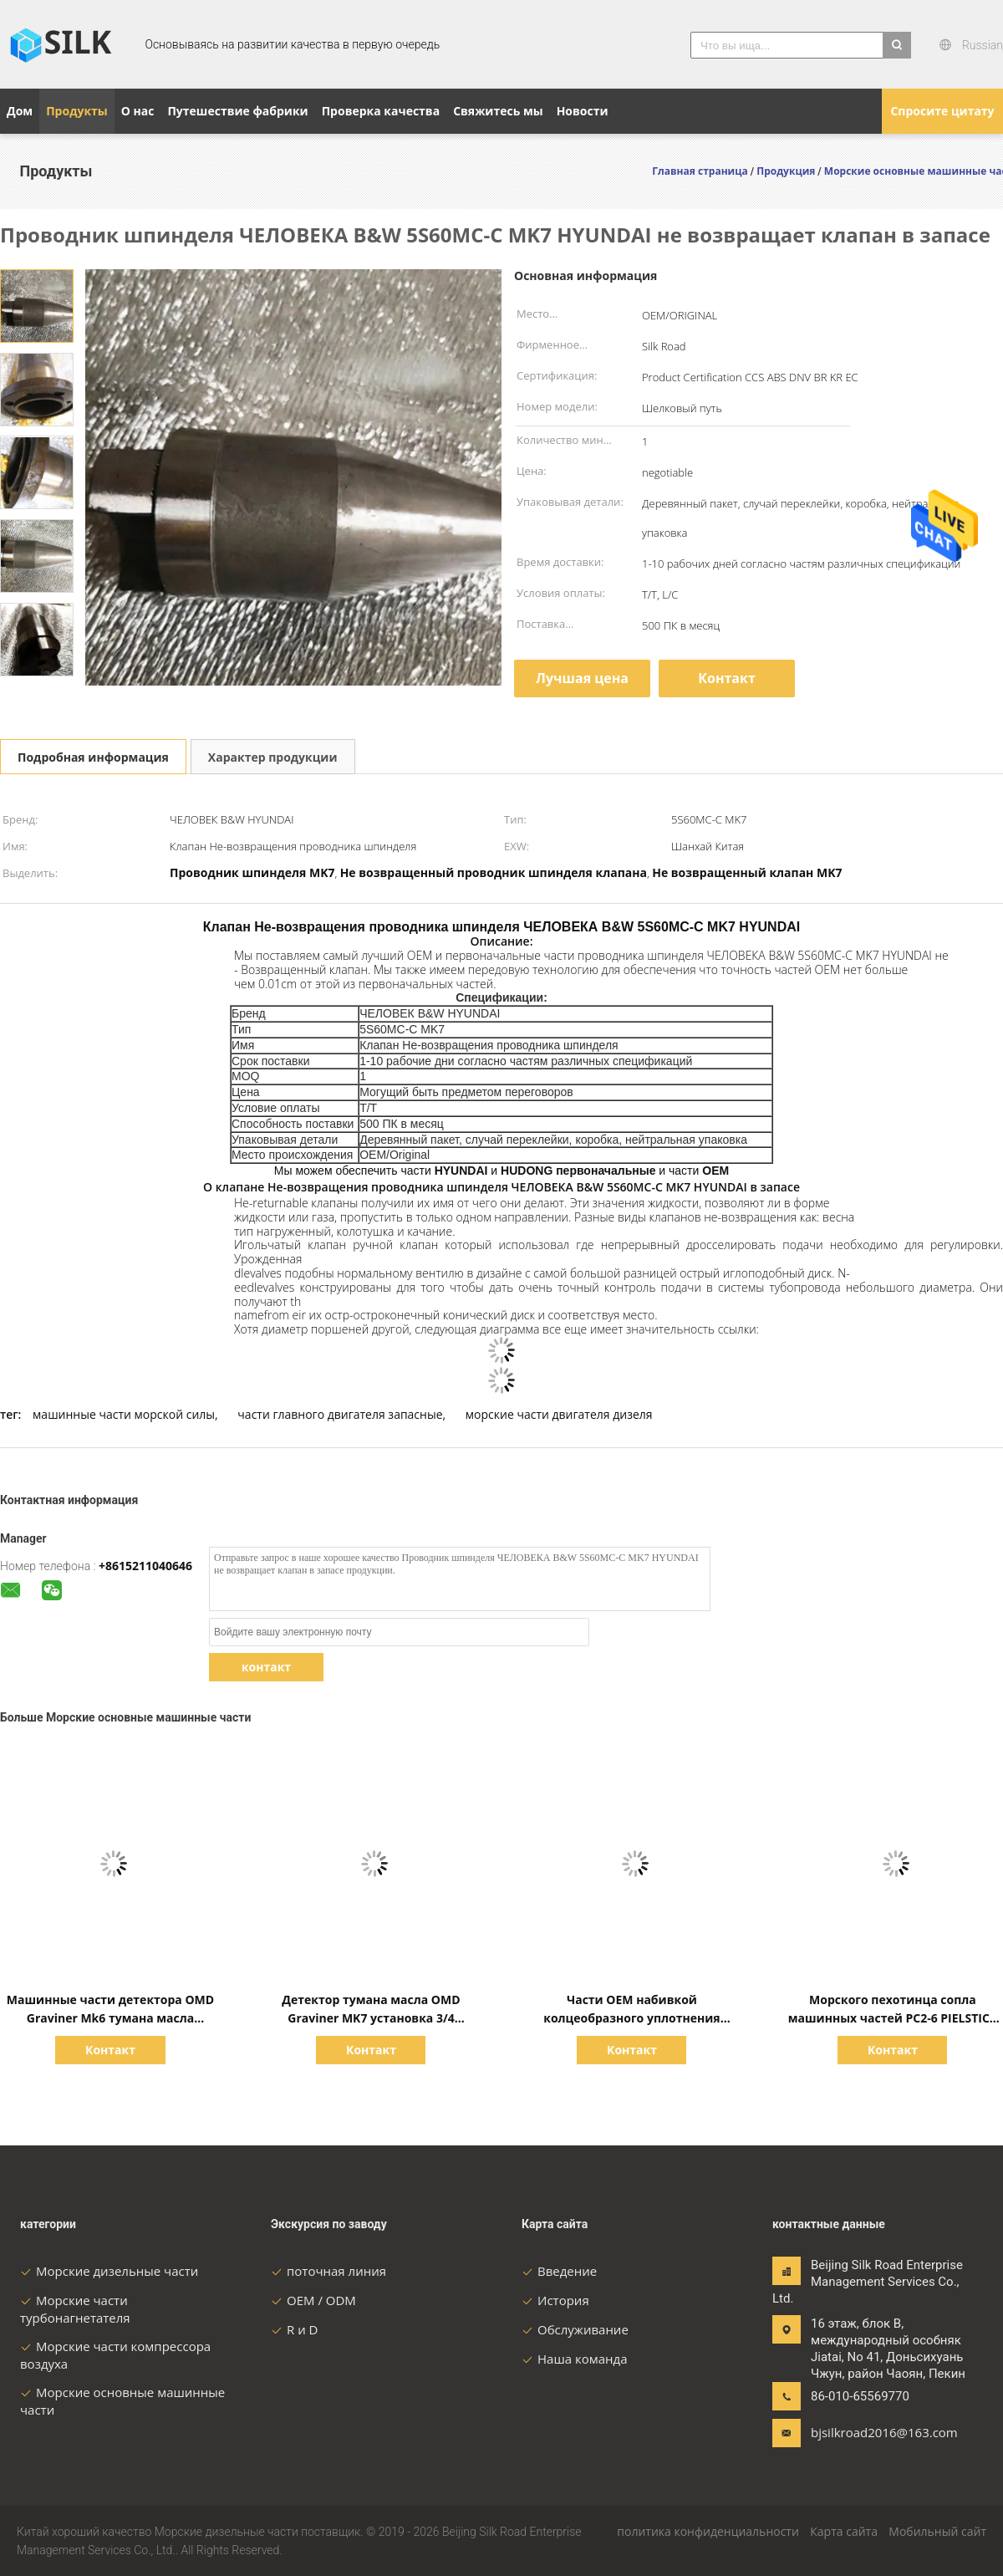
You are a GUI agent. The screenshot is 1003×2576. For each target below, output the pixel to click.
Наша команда (575, 2358)
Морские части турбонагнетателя (75, 2309)
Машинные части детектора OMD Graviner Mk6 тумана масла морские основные (110, 2018)
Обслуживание (575, 2329)
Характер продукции (273, 757)
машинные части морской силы (124, 1414)
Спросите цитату (942, 111)
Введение (559, 2270)
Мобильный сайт (937, 2531)
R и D (294, 2329)
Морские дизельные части (109, 2270)
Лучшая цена (582, 678)
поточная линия (328, 2270)
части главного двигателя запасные (339, 1414)
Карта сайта (844, 2531)
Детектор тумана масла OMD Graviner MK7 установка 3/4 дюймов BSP (371, 2018)
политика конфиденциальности (708, 2531)
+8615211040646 (145, 1566)
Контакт (727, 678)
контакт (266, 1667)
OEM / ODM (313, 2300)
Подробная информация (93, 757)
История (555, 2300)
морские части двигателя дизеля (559, 1414)
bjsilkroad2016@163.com (863, 2432)
